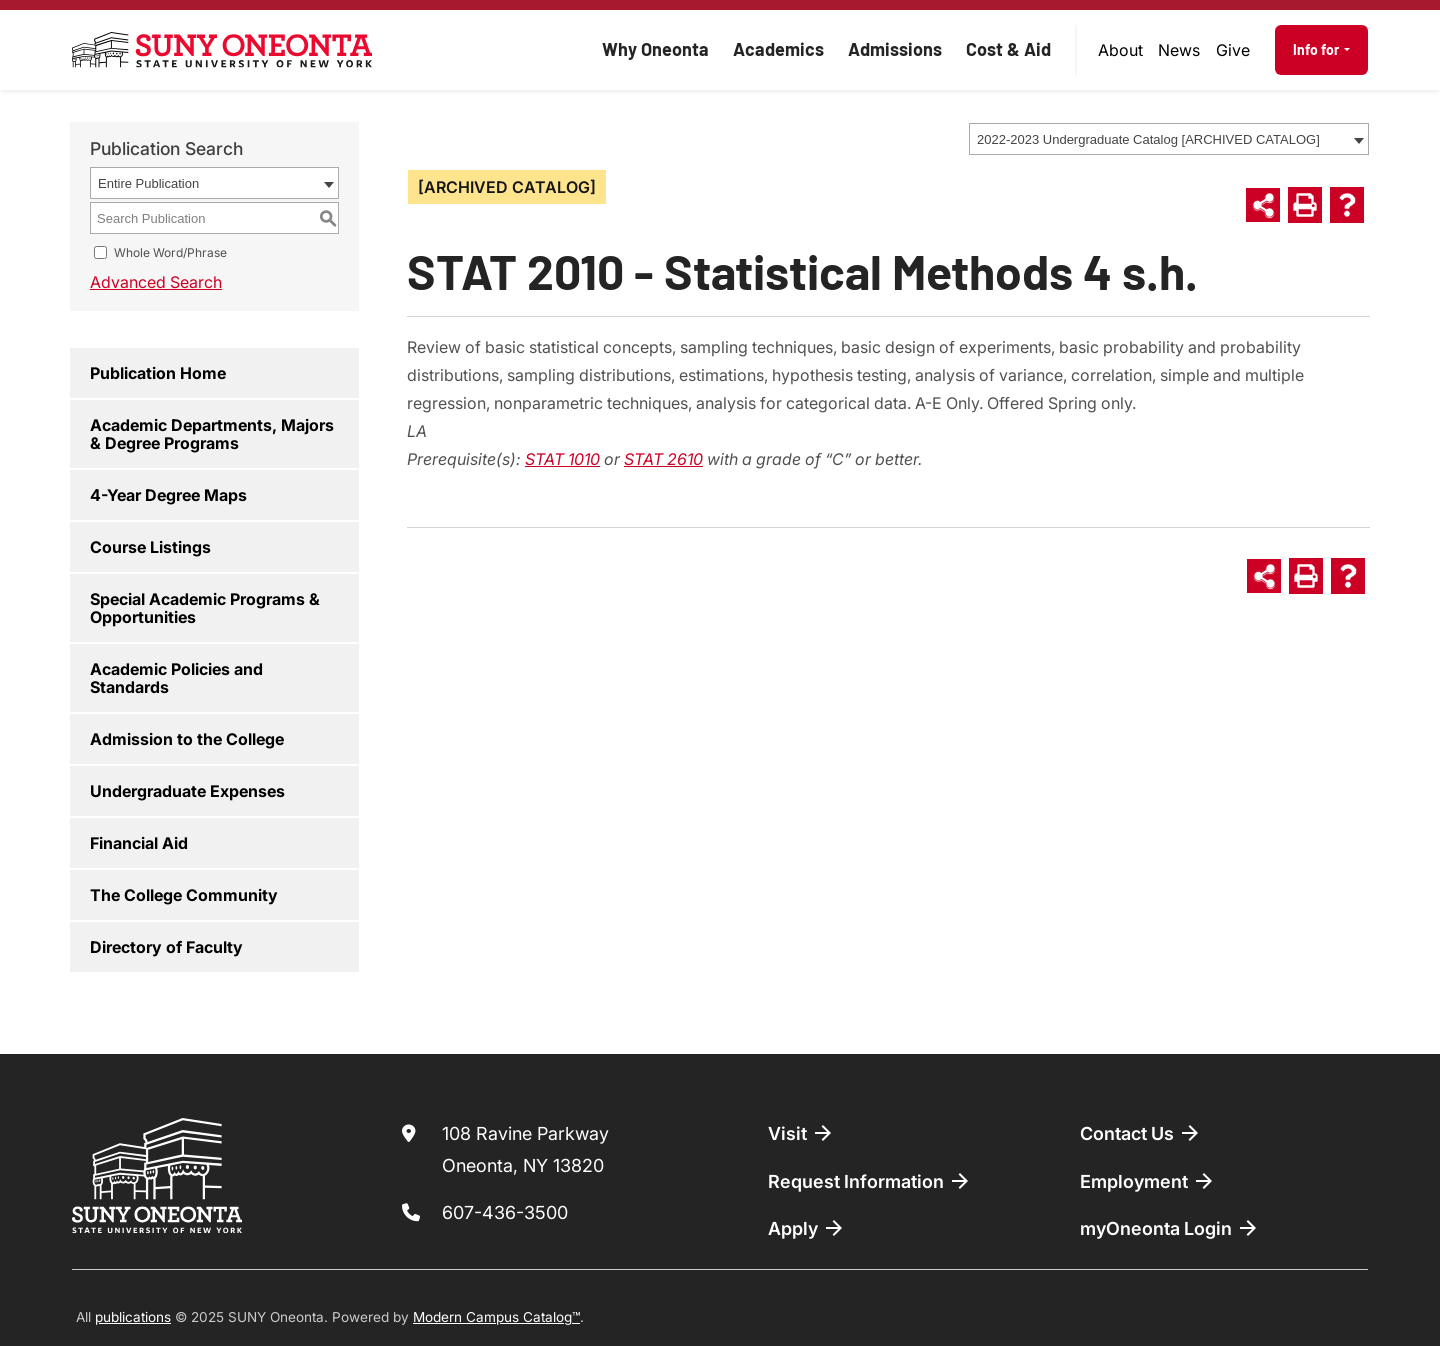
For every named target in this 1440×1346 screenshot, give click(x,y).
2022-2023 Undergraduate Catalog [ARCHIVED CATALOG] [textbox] (1148, 139)
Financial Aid (139, 843)
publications (133, 1317)
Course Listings (150, 547)
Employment (1148, 1181)
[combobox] (1169, 139)
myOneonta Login (1170, 1228)
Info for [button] (1317, 49)
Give (1233, 50)
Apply (807, 1228)
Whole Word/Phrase (170, 252)
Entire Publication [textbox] (148, 183)
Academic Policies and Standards (176, 678)
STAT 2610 (663, 459)
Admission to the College (187, 739)
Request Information (870, 1181)
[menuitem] (1121, 50)
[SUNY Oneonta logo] (222, 50)
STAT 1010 (562, 459)
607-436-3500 (505, 1212)
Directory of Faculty (166, 947)
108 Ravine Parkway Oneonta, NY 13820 (525, 1149)
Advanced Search (156, 282)
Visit (801, 1133)
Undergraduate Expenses (187, 791)
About (1120, 50)
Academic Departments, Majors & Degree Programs (212, 434)
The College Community (184, 895)
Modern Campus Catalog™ (496, 1317)
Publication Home (158, 373)
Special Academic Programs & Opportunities (205, 608)
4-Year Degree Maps (168, 495)
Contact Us (1141, 1133)
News (1179, 50)
